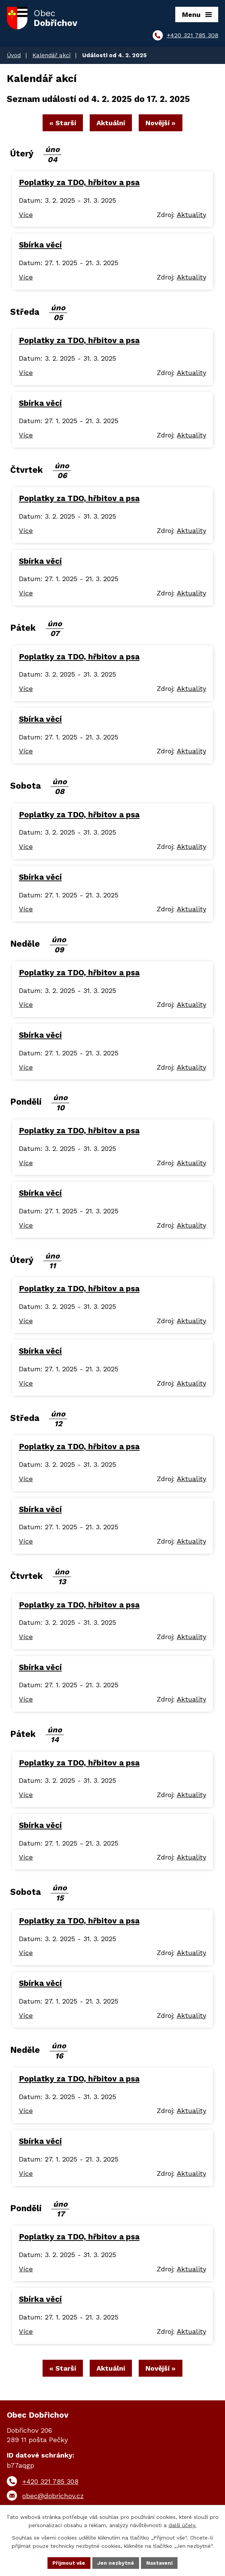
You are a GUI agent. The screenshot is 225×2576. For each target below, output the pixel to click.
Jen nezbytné (116, 2562)
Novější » (163, 124)
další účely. (182, 2525)
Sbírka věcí (40, 245)
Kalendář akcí (51, 55)
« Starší (60, 124)
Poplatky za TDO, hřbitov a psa (79, 183)
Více (26, 216)
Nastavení (160, 2562)
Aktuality (191, 216)
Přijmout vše (68, 2562)
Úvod (14, 55)
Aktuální (110, 124)
